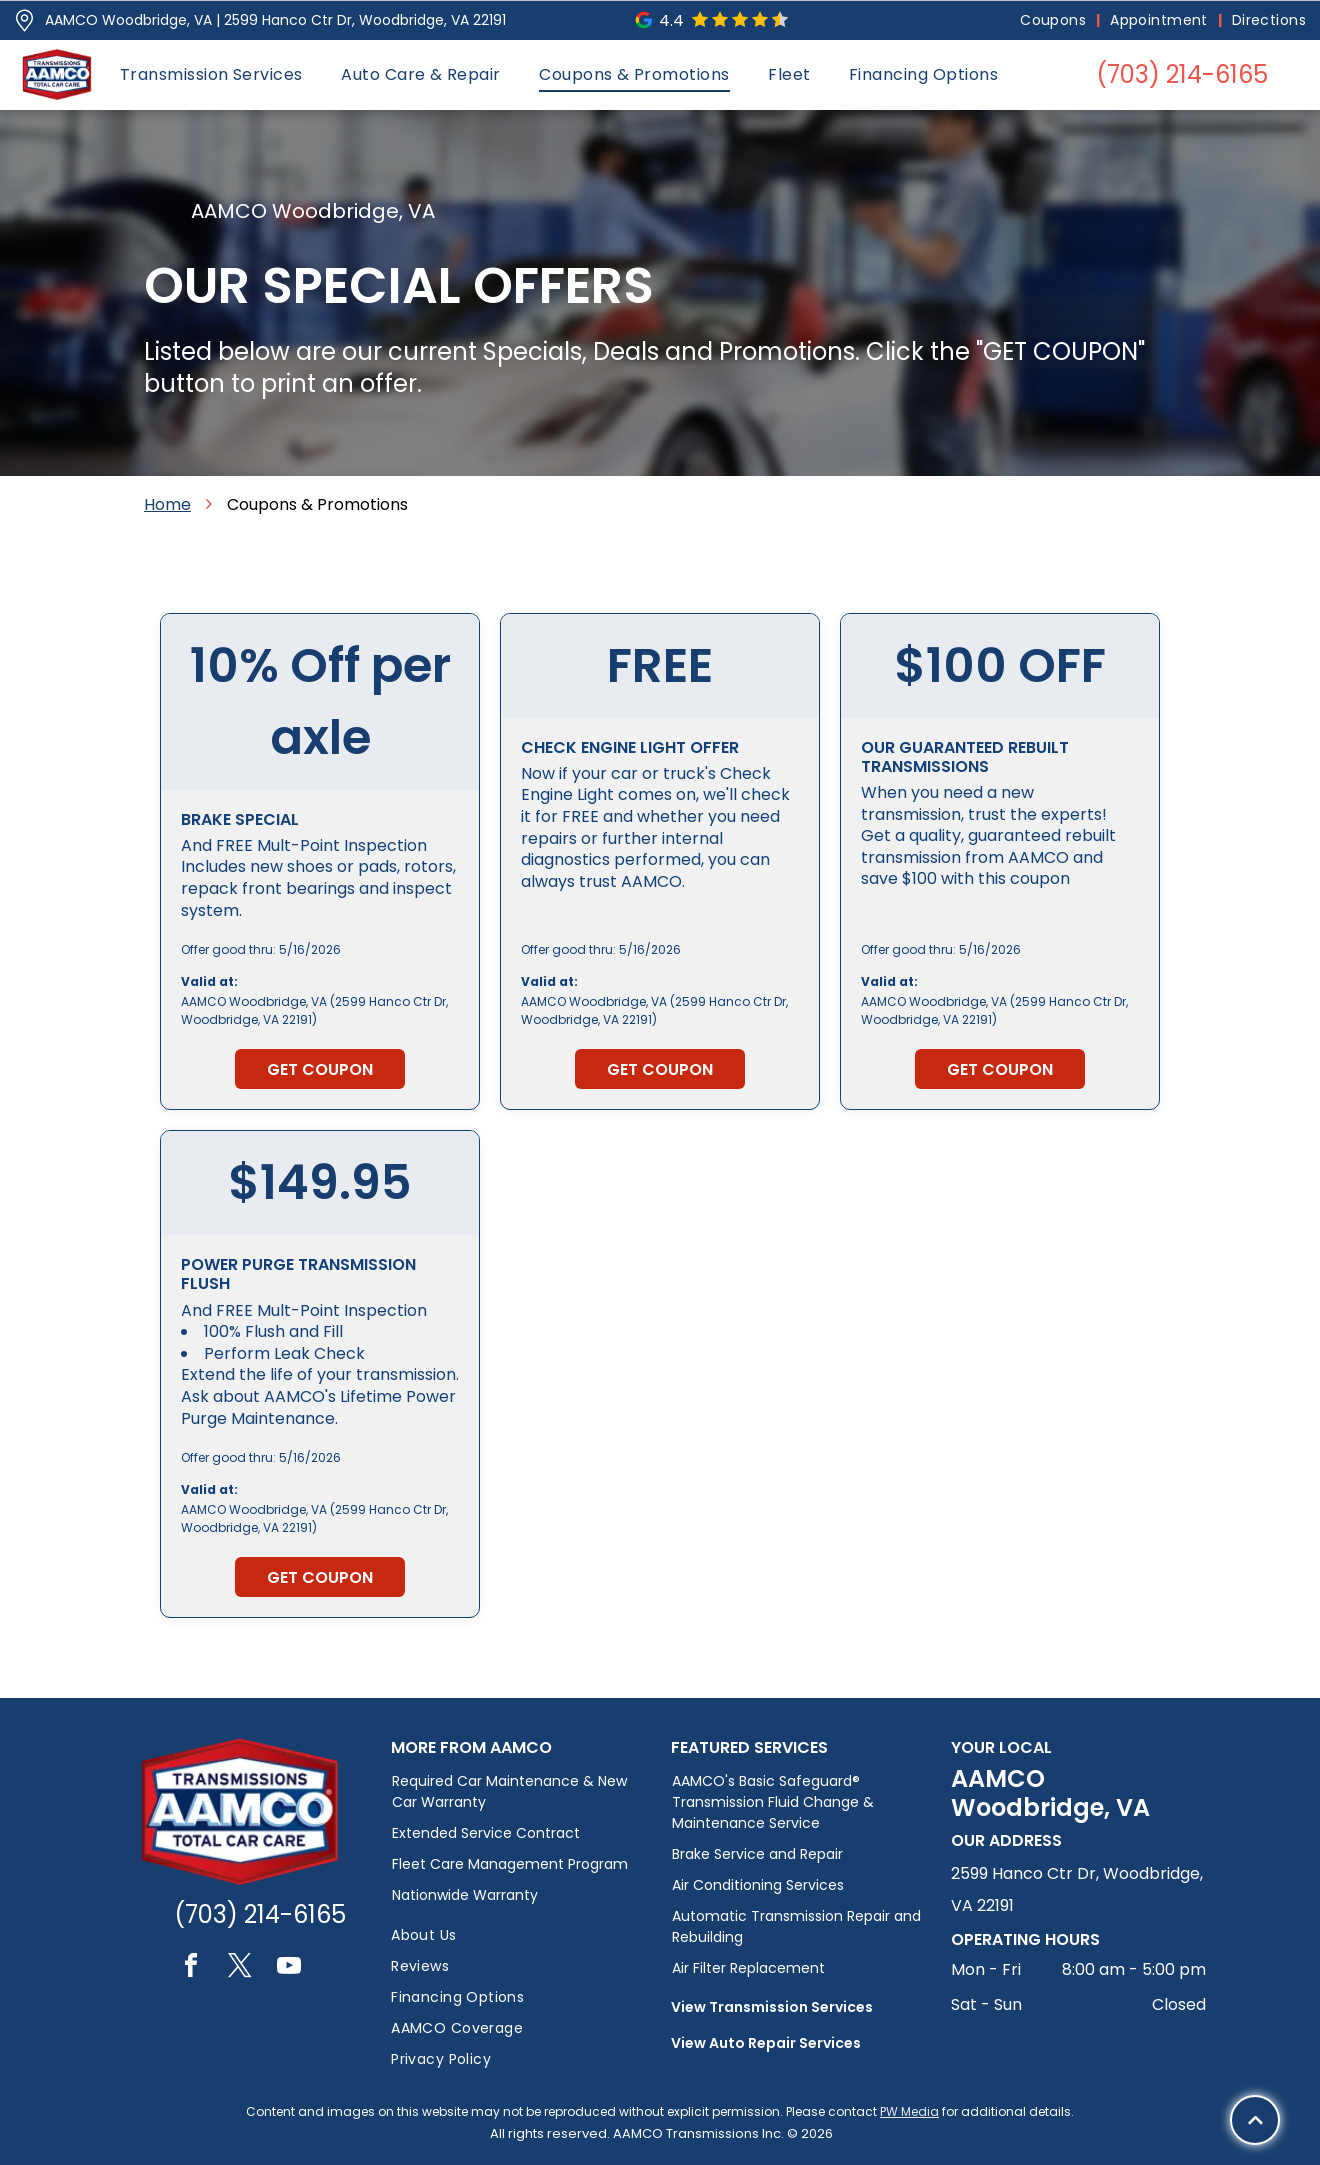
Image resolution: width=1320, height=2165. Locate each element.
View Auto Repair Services (766, 2043)
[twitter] (240, 1968)
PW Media (909, 2111)
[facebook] (191, 1968)
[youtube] (289, 1968)
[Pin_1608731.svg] (24, 20)
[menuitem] (1055, 20)
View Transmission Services (772, 2007)
